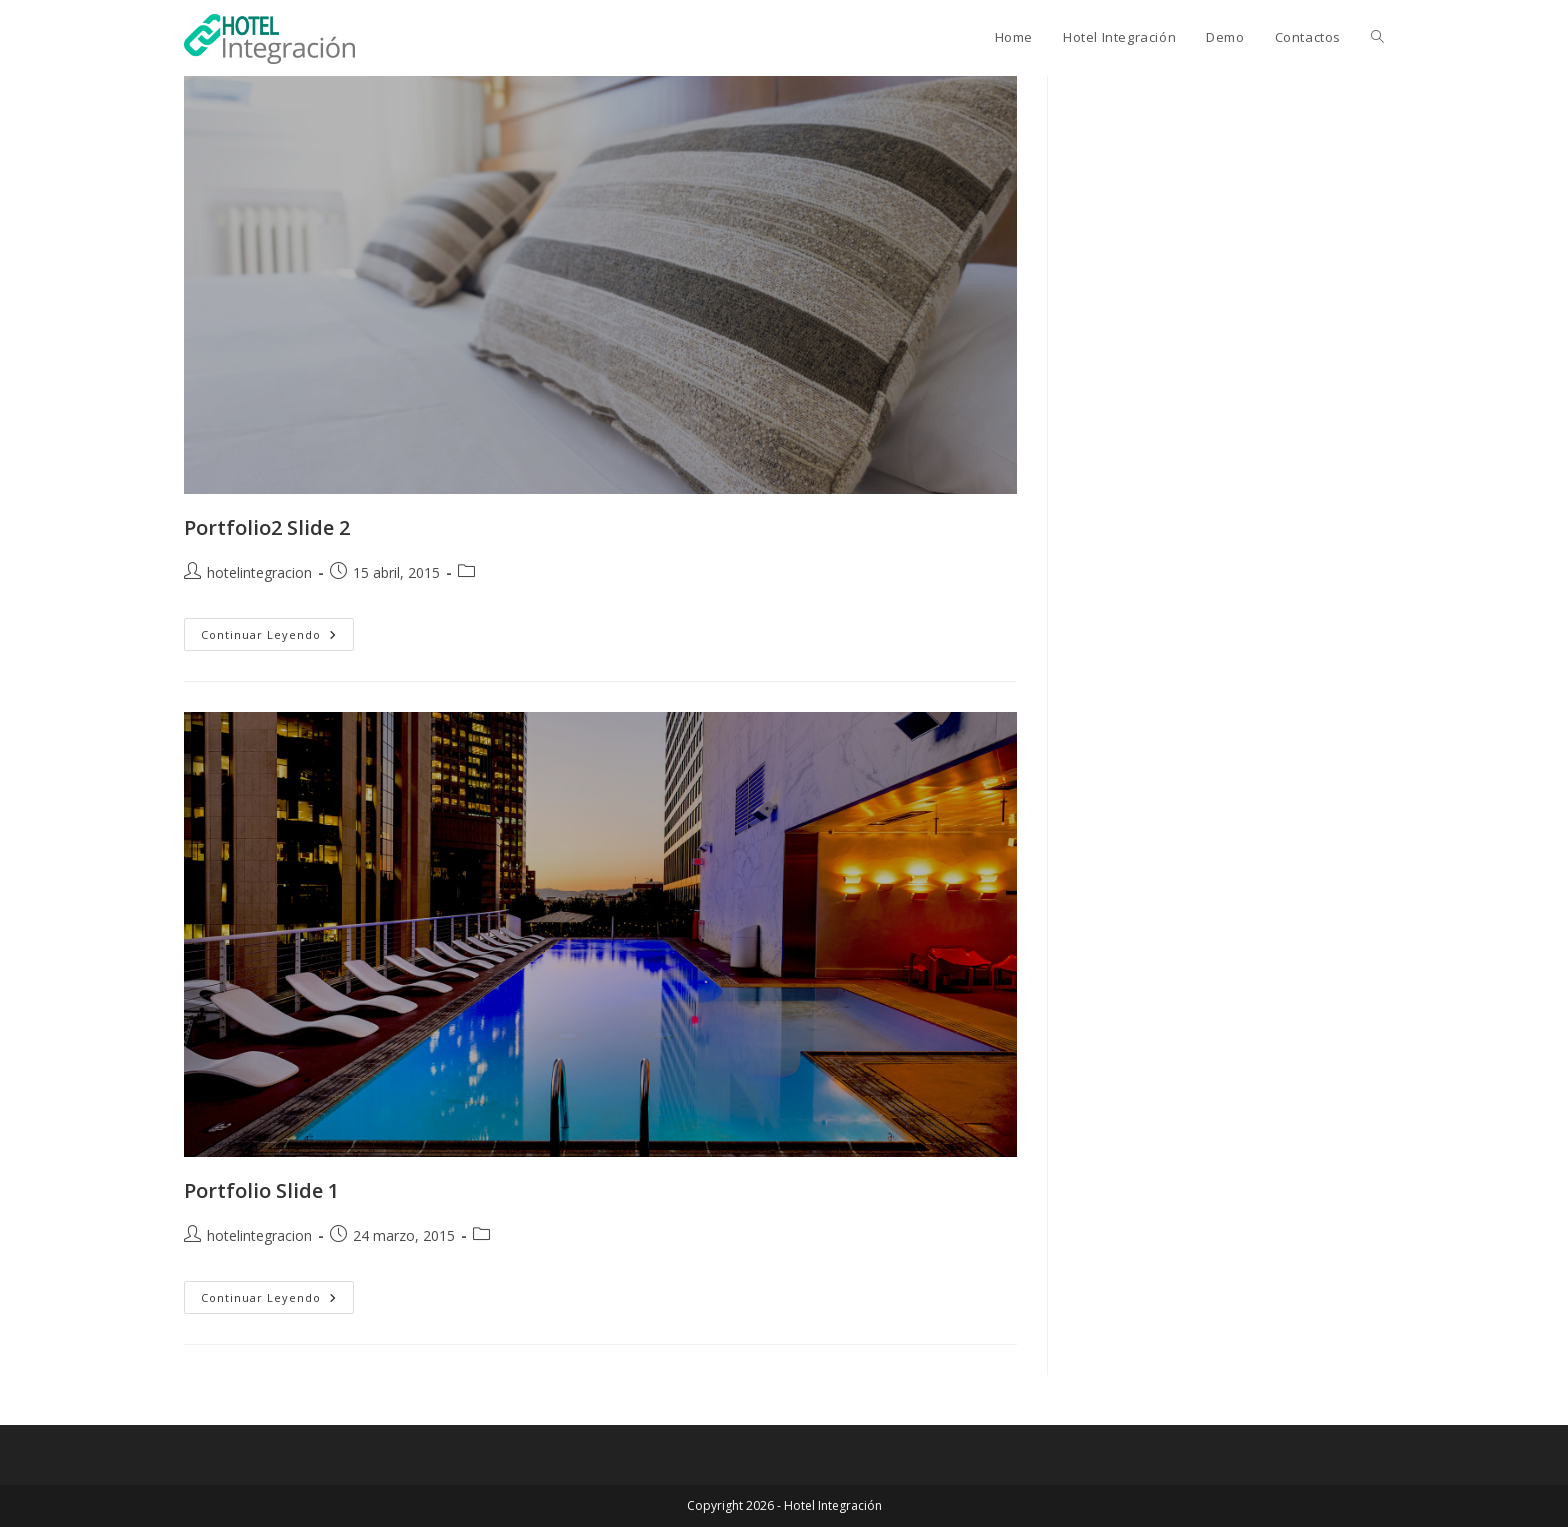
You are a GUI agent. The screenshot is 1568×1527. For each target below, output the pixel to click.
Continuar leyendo (277, 638)
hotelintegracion (259, 572)
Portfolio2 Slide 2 (267, 527)
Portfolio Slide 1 (261, 1190)
